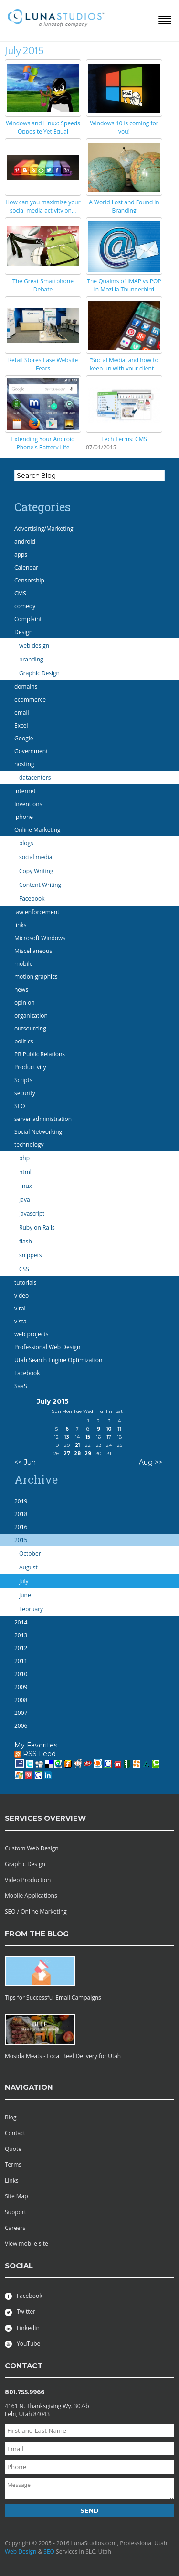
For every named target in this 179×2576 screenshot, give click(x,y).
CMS (20, 593)
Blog (11, 2117)
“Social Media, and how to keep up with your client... (124, 364)
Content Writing (40, 885)
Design (23, 632)
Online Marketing (37, 830)
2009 (20, 1687)
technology (28, 1145)
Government (31, 751)
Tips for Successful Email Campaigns (53, 1998)
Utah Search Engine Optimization (58, 1360)
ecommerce (30, 699)
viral (20, 1308)
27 (66, 1453)
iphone (23, 817)
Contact (15, 2133)
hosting (24, 764)
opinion (24, 1002)
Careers (15, 2228)
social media (35, 857)
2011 (20, 1661)
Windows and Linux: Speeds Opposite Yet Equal (43, 127)
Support (15, 2212)
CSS (24, 1269)
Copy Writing (36, 871)
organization (31, 1015)
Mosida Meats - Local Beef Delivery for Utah (63, 2056)
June (25, 1595)
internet (25, 791)
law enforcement (36, 912)
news (21, 990)
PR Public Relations (39, 1054)
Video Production (28, 1880)
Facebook (31, 899)
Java (24, 1200)
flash (25, 1241)
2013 (20, 1635)
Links (12, 2180)
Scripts (23, 1080)
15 (88, 1437)
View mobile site (26, 2244)
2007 (20, 1713)
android (24, 542)
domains (25, 687)
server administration (43, 1119)
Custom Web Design (32, 1848)
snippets (30, 1255)
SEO (19, 1106)
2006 (20, 1726)
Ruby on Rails (37, 1227)
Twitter (20, 2311)
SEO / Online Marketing (36, 1911)
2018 (20, 1514)
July (24, 1581)
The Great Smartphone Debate (43, 285)
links (20, 925)
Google (23, 738)
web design (34, 645)
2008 (20, 1700)
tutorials (25, 1282)
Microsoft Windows (39, 938)
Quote (13, 2149)
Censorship (29, 580)
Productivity (30, 1067)
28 (77, 1453)
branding (31, 659)
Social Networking (38, 1132)
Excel (21, 725)
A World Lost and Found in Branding (124, 206)
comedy (24, 606)
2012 (20, 1648)
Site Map (16, 2196)
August (28, 1567)
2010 (20, 1674)
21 (77, 1445)
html (25, 1172)
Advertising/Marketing (44, 529)
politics (23, 1041)
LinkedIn (22, 2328)
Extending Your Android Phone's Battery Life (43, 443)
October (30, 1553)
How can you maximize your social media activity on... (42, 206)
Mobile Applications (31, 1896)
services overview (45, 1818)
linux (25, 1186)
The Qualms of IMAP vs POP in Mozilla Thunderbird (124, 285)
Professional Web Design (47, 1347)
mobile (23, 964)
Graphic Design (39, 673)
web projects (31, 1334)
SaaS (20, 1386)
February (31, 1609)
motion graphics (36, 977)
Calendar (26, 567)
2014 (20, 1622)
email (21, 712)
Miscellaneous (33, 951)
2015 (20, 1540)
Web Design (20, 2551)
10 (109, 1429)
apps (20, 554)
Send (89, 2510)
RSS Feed (35, 1753)
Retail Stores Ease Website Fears (43, 364)
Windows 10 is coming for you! (124, 127)
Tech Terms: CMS (124, 439)
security (24, 1093)
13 (66, 1437)
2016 (20, 1527)
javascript (31, 1214)
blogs (26, 843)
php (24, 1158)
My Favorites (35, 1745)
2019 (20, 1501)
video (21, 1295)
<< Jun (25, 1462)
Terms (13, 2165)
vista (20, 1321)
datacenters (35, 777)
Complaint (28, 619)
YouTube (22, 2344)
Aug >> (150, 1462)
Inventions (28, 804)
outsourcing (30, 1028)
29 (87, 1453)
